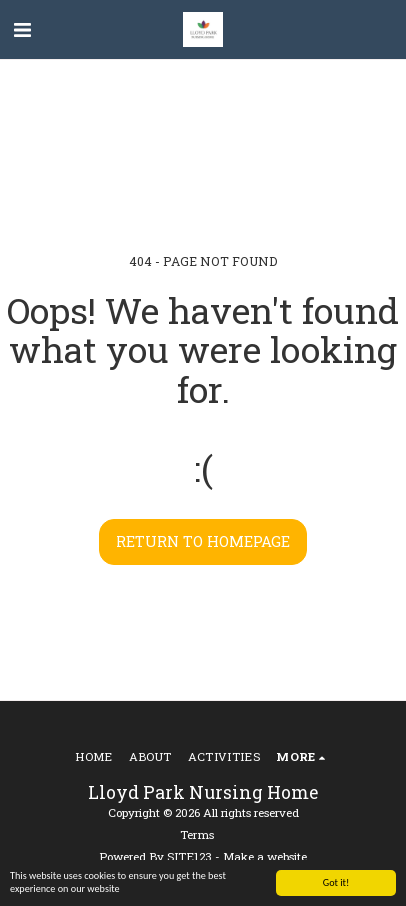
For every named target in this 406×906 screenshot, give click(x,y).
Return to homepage (203, 541)
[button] (22, 29)
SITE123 (189, 856)
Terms (197, 834)
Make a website (265, 856)
